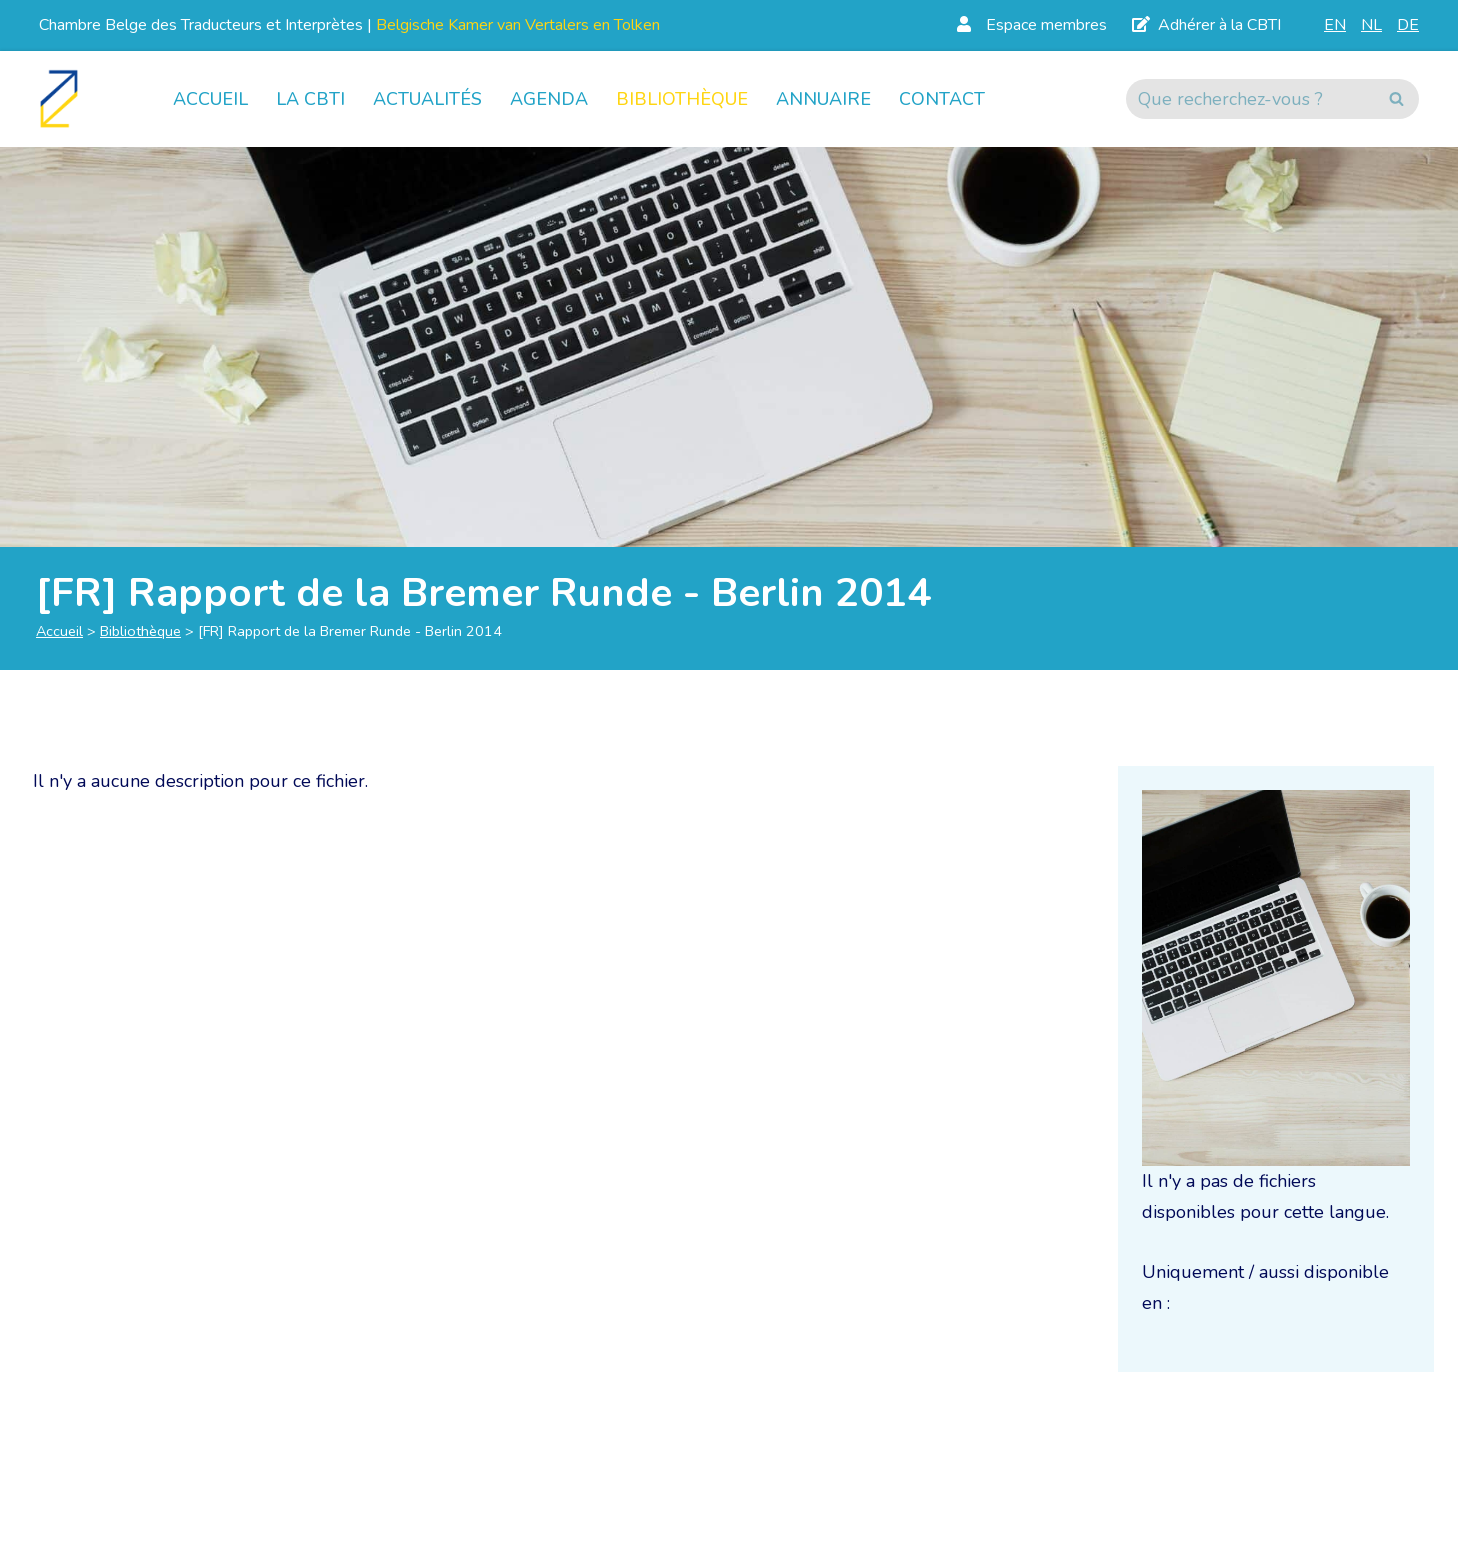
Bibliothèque (682, 99)
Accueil (210, 99)
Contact (942, 99)
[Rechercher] (1250, 99)
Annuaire (823, 99)
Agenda (549, 99)
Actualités (427, 99)
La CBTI (310, 99)
